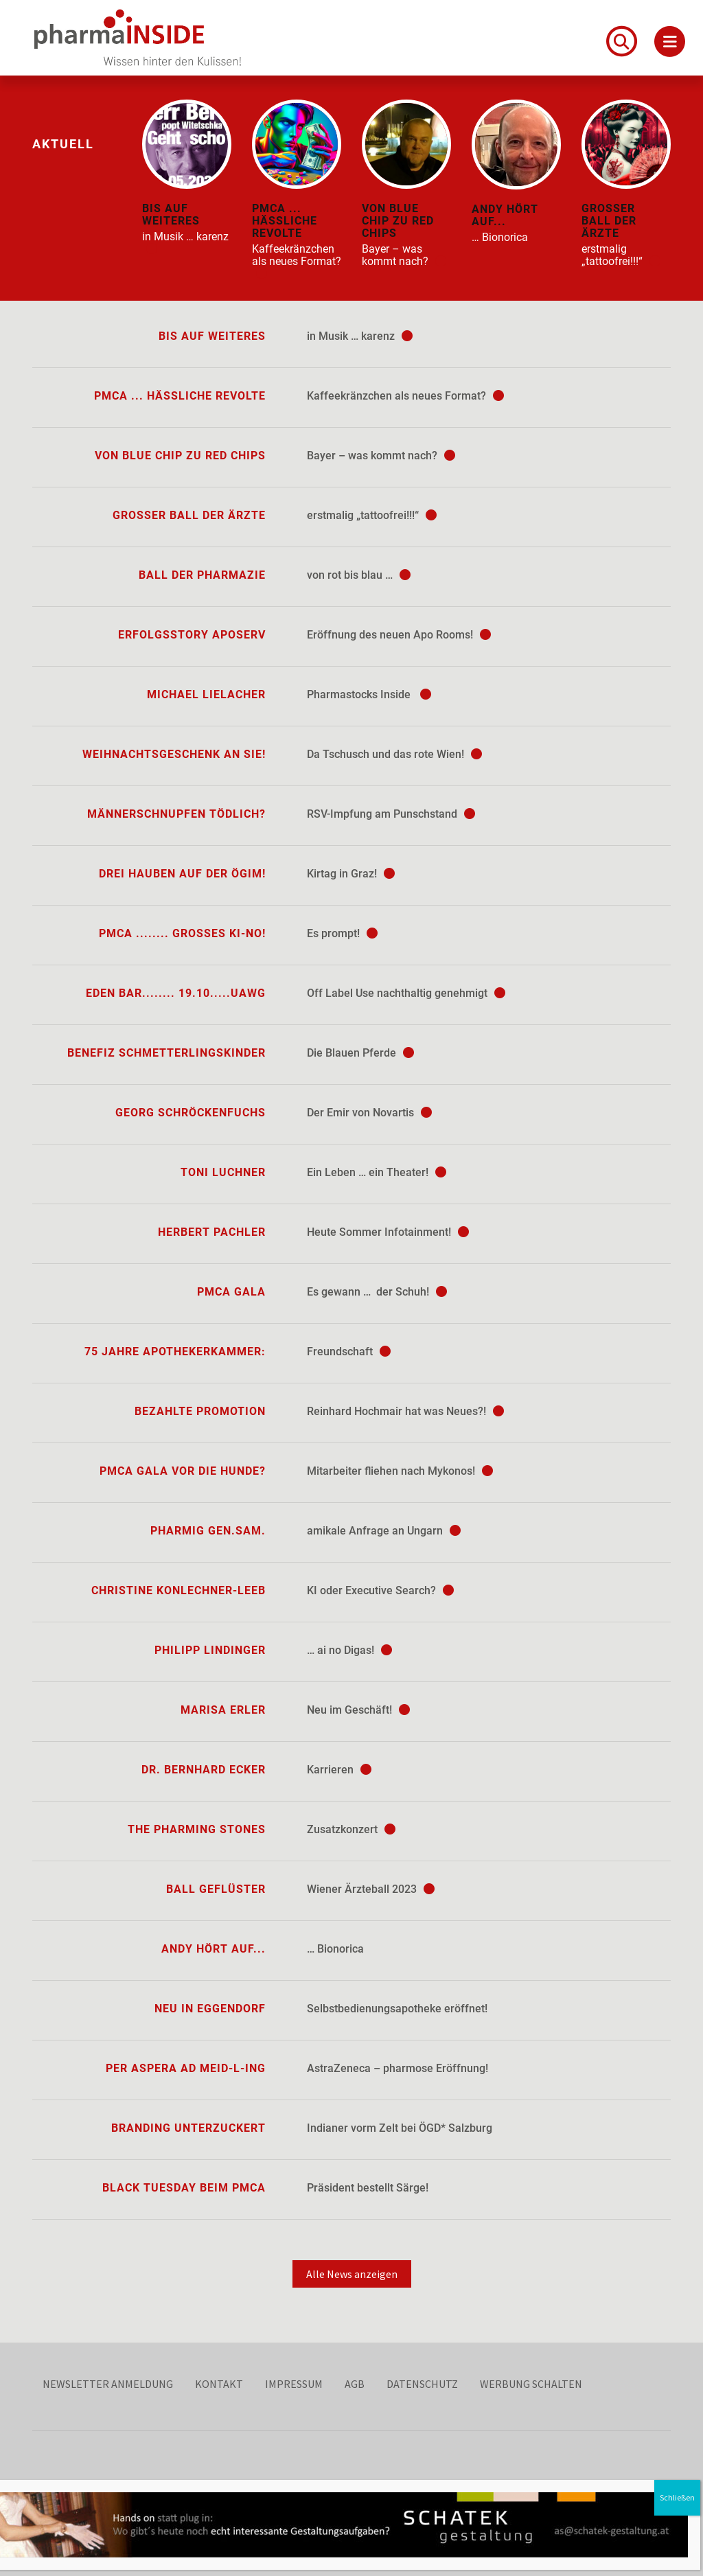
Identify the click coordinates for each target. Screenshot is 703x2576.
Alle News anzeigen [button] (351, 2274)
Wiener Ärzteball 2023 (371, 1889)
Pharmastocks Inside (369, 694)
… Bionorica (335, 1948)
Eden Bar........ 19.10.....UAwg (176, 993)
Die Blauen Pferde (360, 1052)
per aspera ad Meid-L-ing (186, 2068)
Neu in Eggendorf (210, 2008)
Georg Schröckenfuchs (190, 1112)
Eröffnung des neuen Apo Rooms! (399, 634)
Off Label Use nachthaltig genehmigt (406, 993)
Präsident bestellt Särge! (367, 2187)
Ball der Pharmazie (202, 575)
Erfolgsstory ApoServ (192, 634)
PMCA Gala (231, 1291)
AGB (355, 2384)
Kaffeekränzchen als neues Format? (405, 395)
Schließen (680, 2497)
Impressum (294, 2384)
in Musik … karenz (360, 336)
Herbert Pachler (212, 1232)
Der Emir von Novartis (369, 1112)
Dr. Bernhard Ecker (203, 1769)
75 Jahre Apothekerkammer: (175, 1351)
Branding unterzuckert (188, 2128)
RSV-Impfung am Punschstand (391, 813)
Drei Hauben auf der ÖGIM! (182, 873)
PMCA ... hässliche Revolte (180, 395)
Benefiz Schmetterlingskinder (166, 1052)
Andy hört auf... (213, 1948)
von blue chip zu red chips (180, 455)
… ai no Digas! (349, 1650)
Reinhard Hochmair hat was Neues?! (405, 1411)
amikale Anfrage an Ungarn (384, 1530)
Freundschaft (349, 1351)
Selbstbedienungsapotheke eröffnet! (397, 2008)
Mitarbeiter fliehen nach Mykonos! (400, 1470)
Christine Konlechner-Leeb (178, 1590)
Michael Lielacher (206, 694)
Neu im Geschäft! (358, 1709)
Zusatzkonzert (351, 1829)
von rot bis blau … (359, 575)
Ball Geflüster (216, 1889)
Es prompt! (342, 933)
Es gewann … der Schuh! (377, 1291)
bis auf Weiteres (212, 336)
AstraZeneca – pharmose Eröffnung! (397, 2068)
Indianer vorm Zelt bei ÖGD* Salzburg (399, 2128)
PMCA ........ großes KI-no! (182, 933)
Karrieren (339, 1769)
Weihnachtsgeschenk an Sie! (174, 754)
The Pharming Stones (197, 1829)
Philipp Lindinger (210, 1650)
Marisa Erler (223, 1709)
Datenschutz (422, 2384)
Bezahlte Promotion (200, 1411)
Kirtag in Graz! (351, 873)
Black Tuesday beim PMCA (184, 2187)
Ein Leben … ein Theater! (376, 1172)
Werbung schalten (531, 2384)
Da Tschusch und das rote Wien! (394, 754)
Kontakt (219, 2384)
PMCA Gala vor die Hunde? (183, 1470)
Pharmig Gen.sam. (208, 1530)
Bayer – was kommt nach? (381, 455)
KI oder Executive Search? (380, 1590)
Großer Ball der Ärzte (189, 515)
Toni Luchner (223, 1172)
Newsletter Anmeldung (108, 2384)
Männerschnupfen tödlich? (176, 813)
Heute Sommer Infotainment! (388, 1232)
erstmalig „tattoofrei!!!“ (372, 515)
